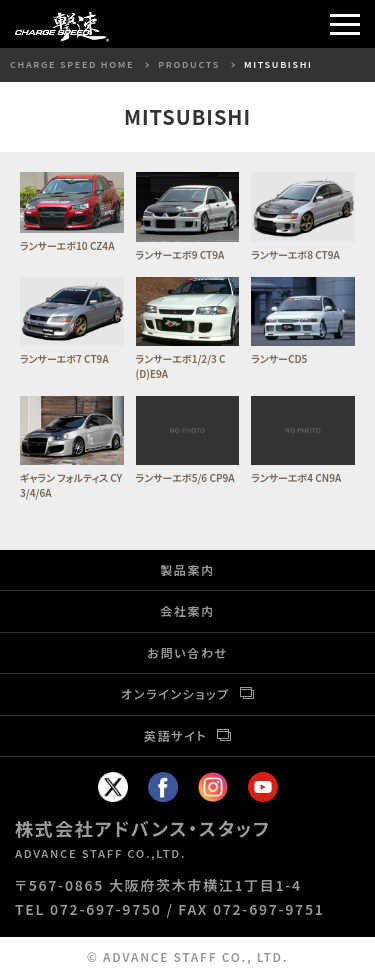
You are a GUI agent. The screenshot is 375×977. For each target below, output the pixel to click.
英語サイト (176, 735)
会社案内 (187, 610)
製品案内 (187, 569)
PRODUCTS (189, 64)
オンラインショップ (175, 693)
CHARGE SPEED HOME (72, 64)
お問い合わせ (187, 652)
